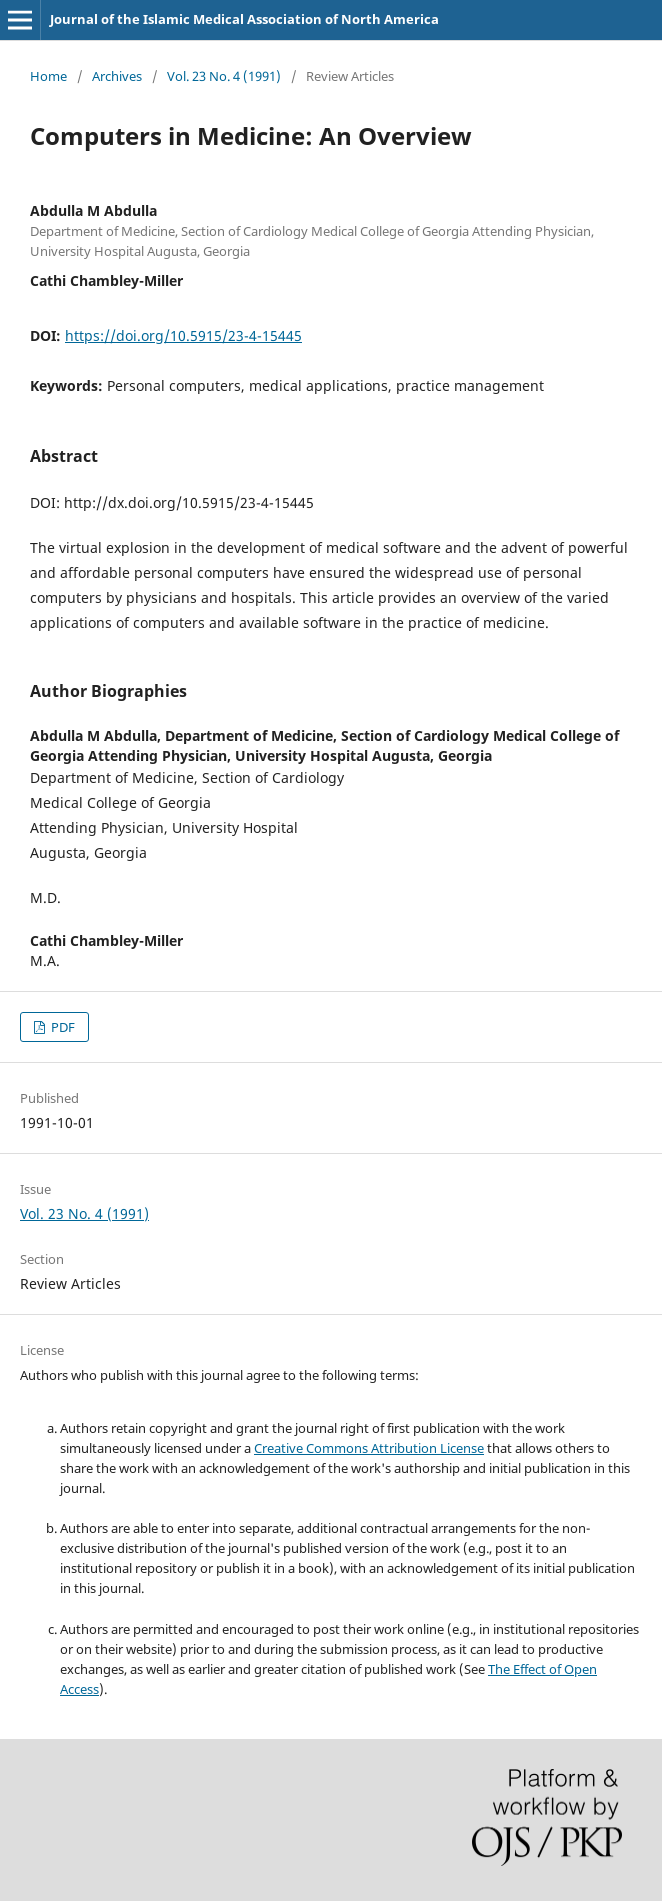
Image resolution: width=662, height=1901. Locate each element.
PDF (61, 1027)
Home (48, 76)
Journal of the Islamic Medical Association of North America (244, 19)
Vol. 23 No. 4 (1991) (224, 76)
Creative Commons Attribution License (369, 1448)
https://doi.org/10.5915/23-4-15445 (183, 335)
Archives (117, 76)
